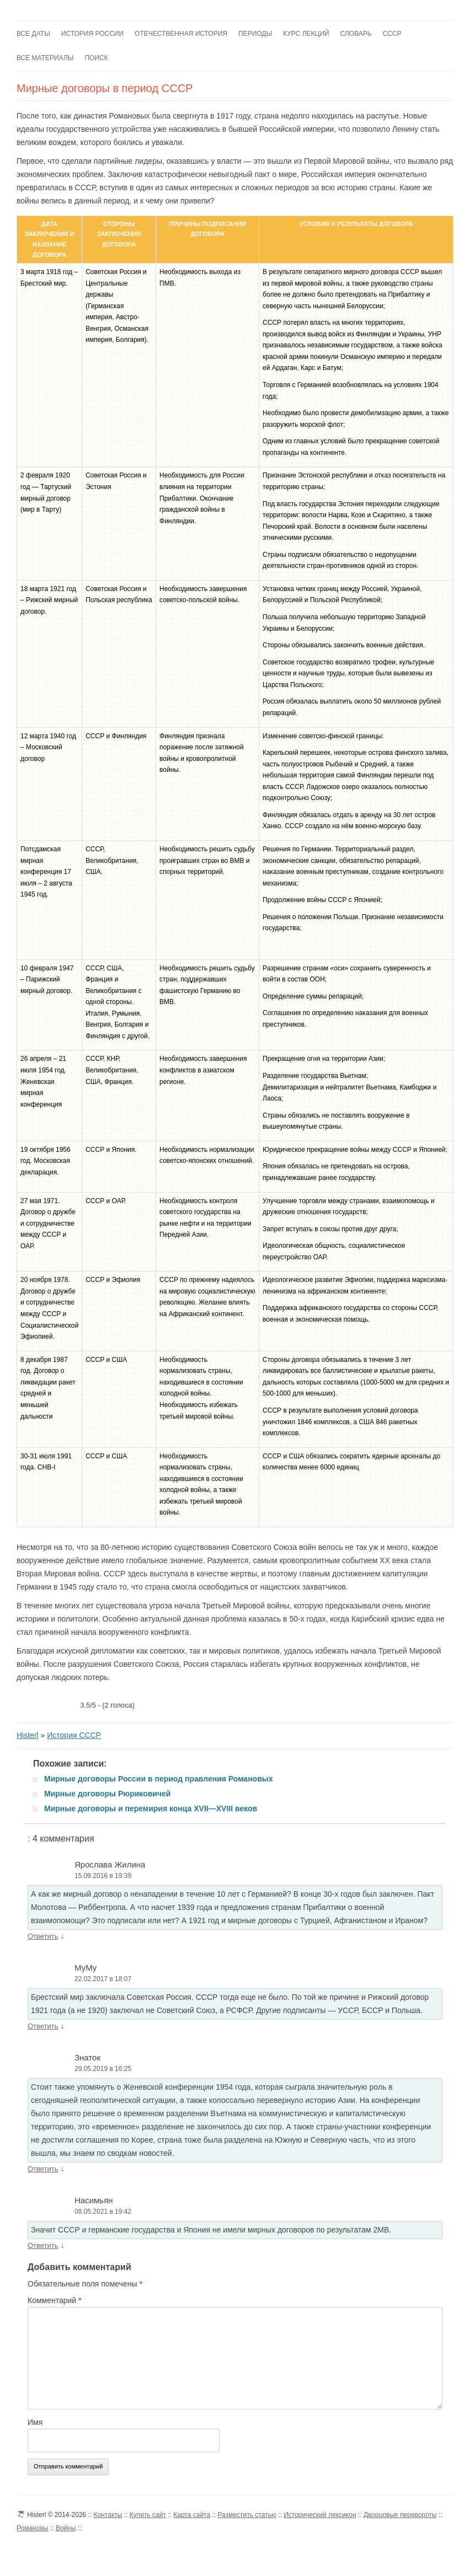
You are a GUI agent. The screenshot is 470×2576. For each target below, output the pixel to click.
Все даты (33, 33)
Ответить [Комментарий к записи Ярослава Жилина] (43, 1936)
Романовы (32, 2528)
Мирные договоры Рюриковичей (107, 1793)
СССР (392, 33)
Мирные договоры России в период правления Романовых (158, 1778)
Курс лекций (306, 33)
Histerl (28, 1735)
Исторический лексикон (320, 2515)
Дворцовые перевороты (400, 2515)
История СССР (74, 1735)
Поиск (96, 58)
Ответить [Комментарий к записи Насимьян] (43, 2245)
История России (92, 33)
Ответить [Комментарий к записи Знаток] (43, 2169)
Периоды (255, 33)
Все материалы (45, 58)
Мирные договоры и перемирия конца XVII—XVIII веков (150, 1808)
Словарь (356, 33)
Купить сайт (148, 2515)
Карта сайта (191, 2515)
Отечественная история (181, 33)
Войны (66, 2528)
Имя (35, 2422)
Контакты (108, 2515)
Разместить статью (246, 2515)
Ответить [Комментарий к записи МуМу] (43, 2026)
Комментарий (55, 2300)
